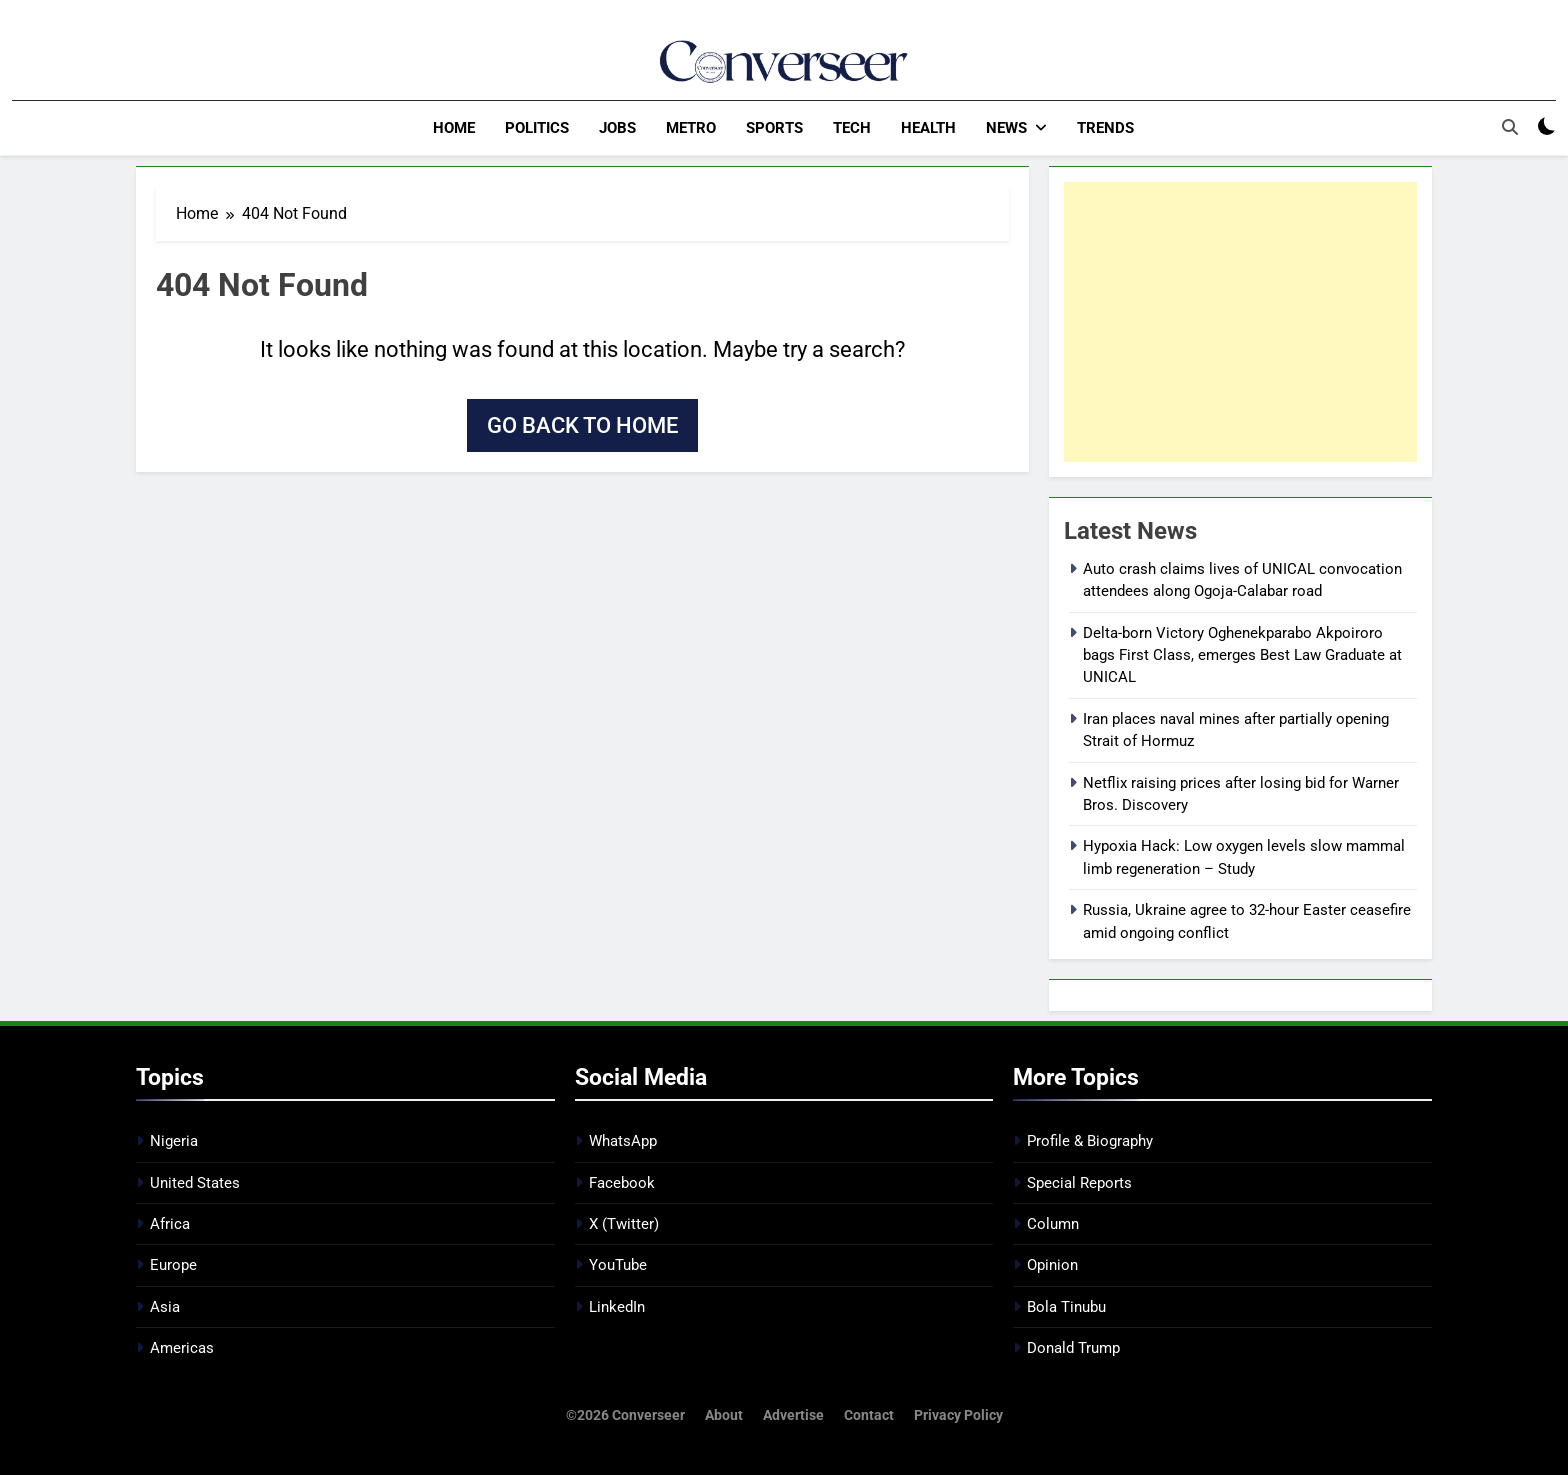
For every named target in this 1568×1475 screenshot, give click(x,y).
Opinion (1052, 1265)
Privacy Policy (958, 1414)
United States (195, 1182)
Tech (852, 128)
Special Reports (1079, 1182)
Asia (165, 1306)
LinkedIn (617, 1306)
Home (454, 128)
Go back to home (582, 424)
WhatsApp (623, 1140)
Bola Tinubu (1066, 1306)
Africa (170, 1223)
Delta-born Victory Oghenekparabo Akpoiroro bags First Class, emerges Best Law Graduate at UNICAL (1242, 654)
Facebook (622, 1182)
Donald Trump (1073, 1347)
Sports (774, 128)
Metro (691, 128)
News (1006, 128)
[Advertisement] (1240, 321)
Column (1053, 1223)
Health (928, 128)
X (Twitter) (624, 1223)
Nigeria (174, 1140)
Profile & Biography (1090, 1140)
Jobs (617, 128)
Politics (537, 128)
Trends (1105, 128)
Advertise (793, 1414)
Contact (869, 1414)
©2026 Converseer (625, 1414)
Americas (182, 1347)
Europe (173, 1265)
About (724, 1414)
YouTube (618, 1265)
